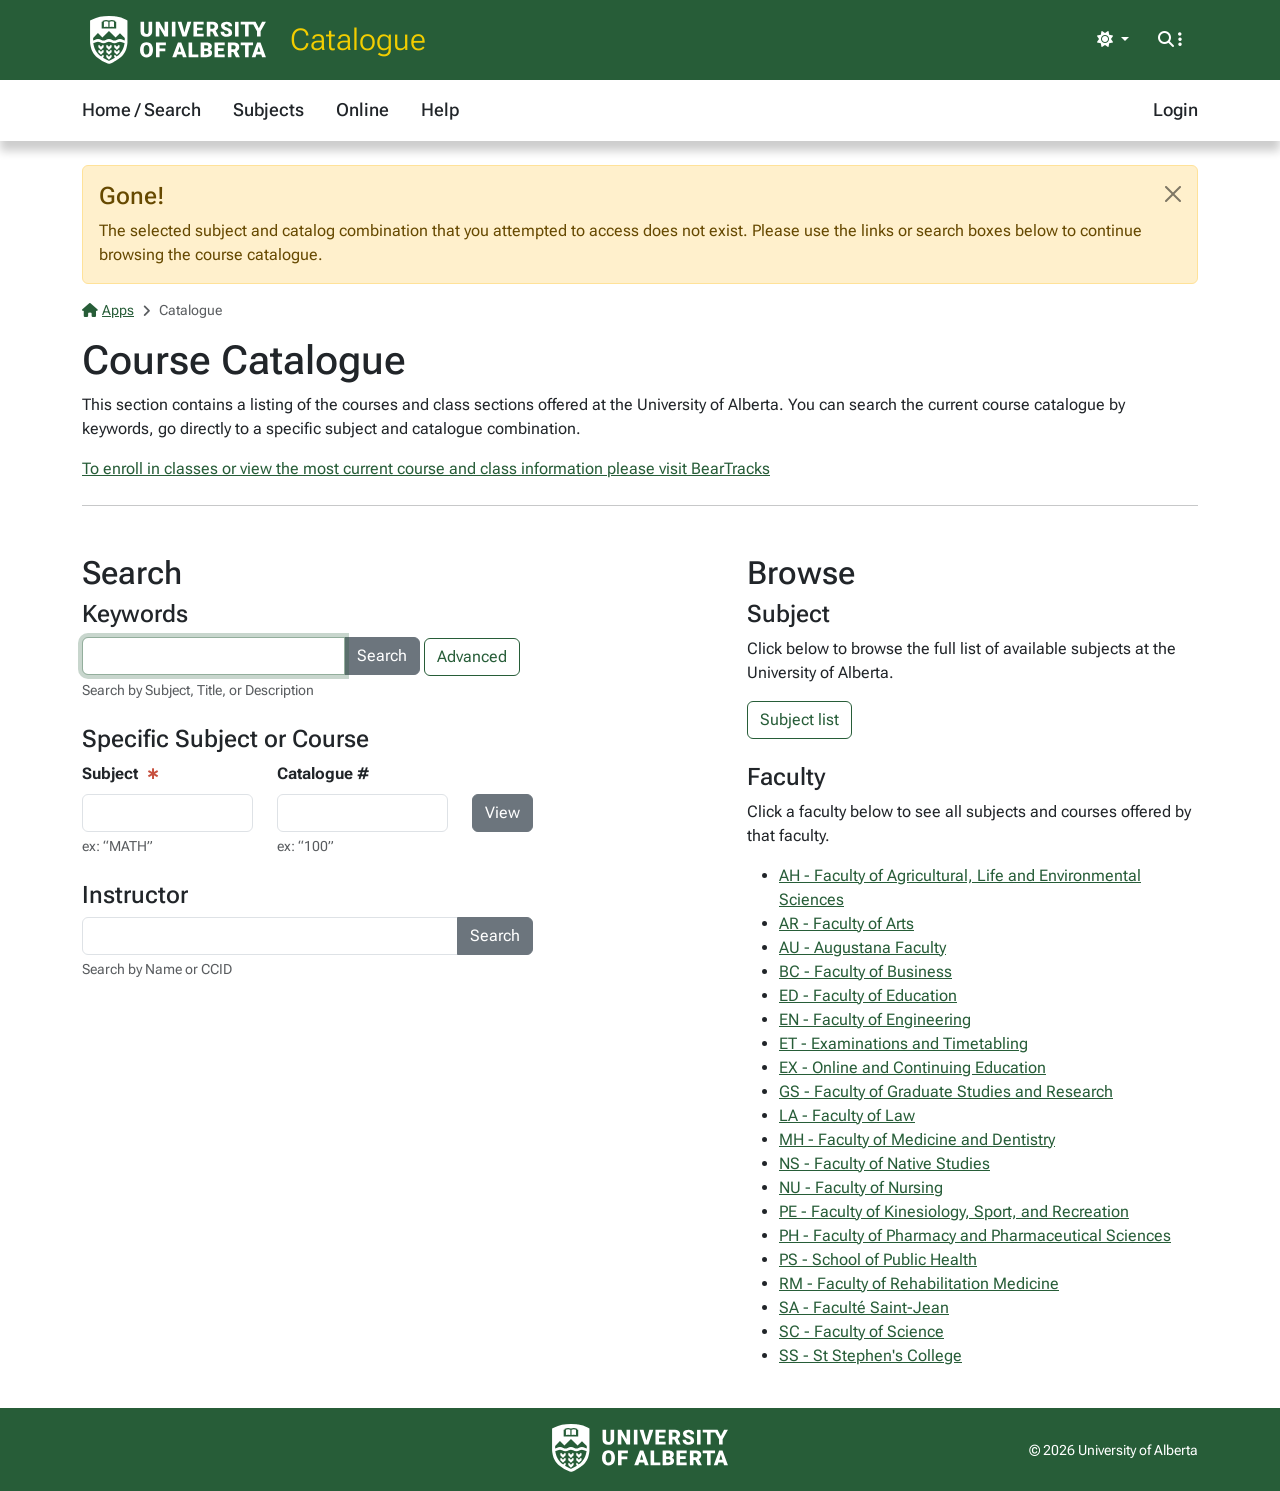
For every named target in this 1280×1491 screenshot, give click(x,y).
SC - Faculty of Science (861, 1331)
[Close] (1173, 194)
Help (440, 109)
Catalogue (358, 39)
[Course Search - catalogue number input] (362, 813)
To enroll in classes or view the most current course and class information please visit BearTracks (426, 468)
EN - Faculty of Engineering (875, 1019)
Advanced (472, 656)
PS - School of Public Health (878, 1259)
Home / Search (141, 109)
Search (382, 655)
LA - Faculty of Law (847, 1115)
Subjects (268, 109)
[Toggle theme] (1113, 40)
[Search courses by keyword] (213, 656)
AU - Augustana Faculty (862, 947)
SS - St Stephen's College (870, 1355)
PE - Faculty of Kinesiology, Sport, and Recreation (954, 1211)
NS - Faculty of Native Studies (884, 1163)
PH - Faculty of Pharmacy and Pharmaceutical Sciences (975, 1235)
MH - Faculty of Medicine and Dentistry (917, 1139)
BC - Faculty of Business (865, 971)
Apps (108, 310)
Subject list (799, 719)
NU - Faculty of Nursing (861, 1187)
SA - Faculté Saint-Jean (864, 1307)
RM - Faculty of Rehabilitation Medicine (919, 1283)
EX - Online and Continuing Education (912, 1067)
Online (362, 109)
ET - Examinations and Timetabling (903, 1043)
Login (1175, 109)
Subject (110, 773)
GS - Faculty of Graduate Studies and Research (946, 1091)
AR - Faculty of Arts (846, 923)
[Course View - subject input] (167, 813)
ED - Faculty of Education (868, 995)
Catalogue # (323, 773)
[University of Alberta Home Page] (178, 40)
